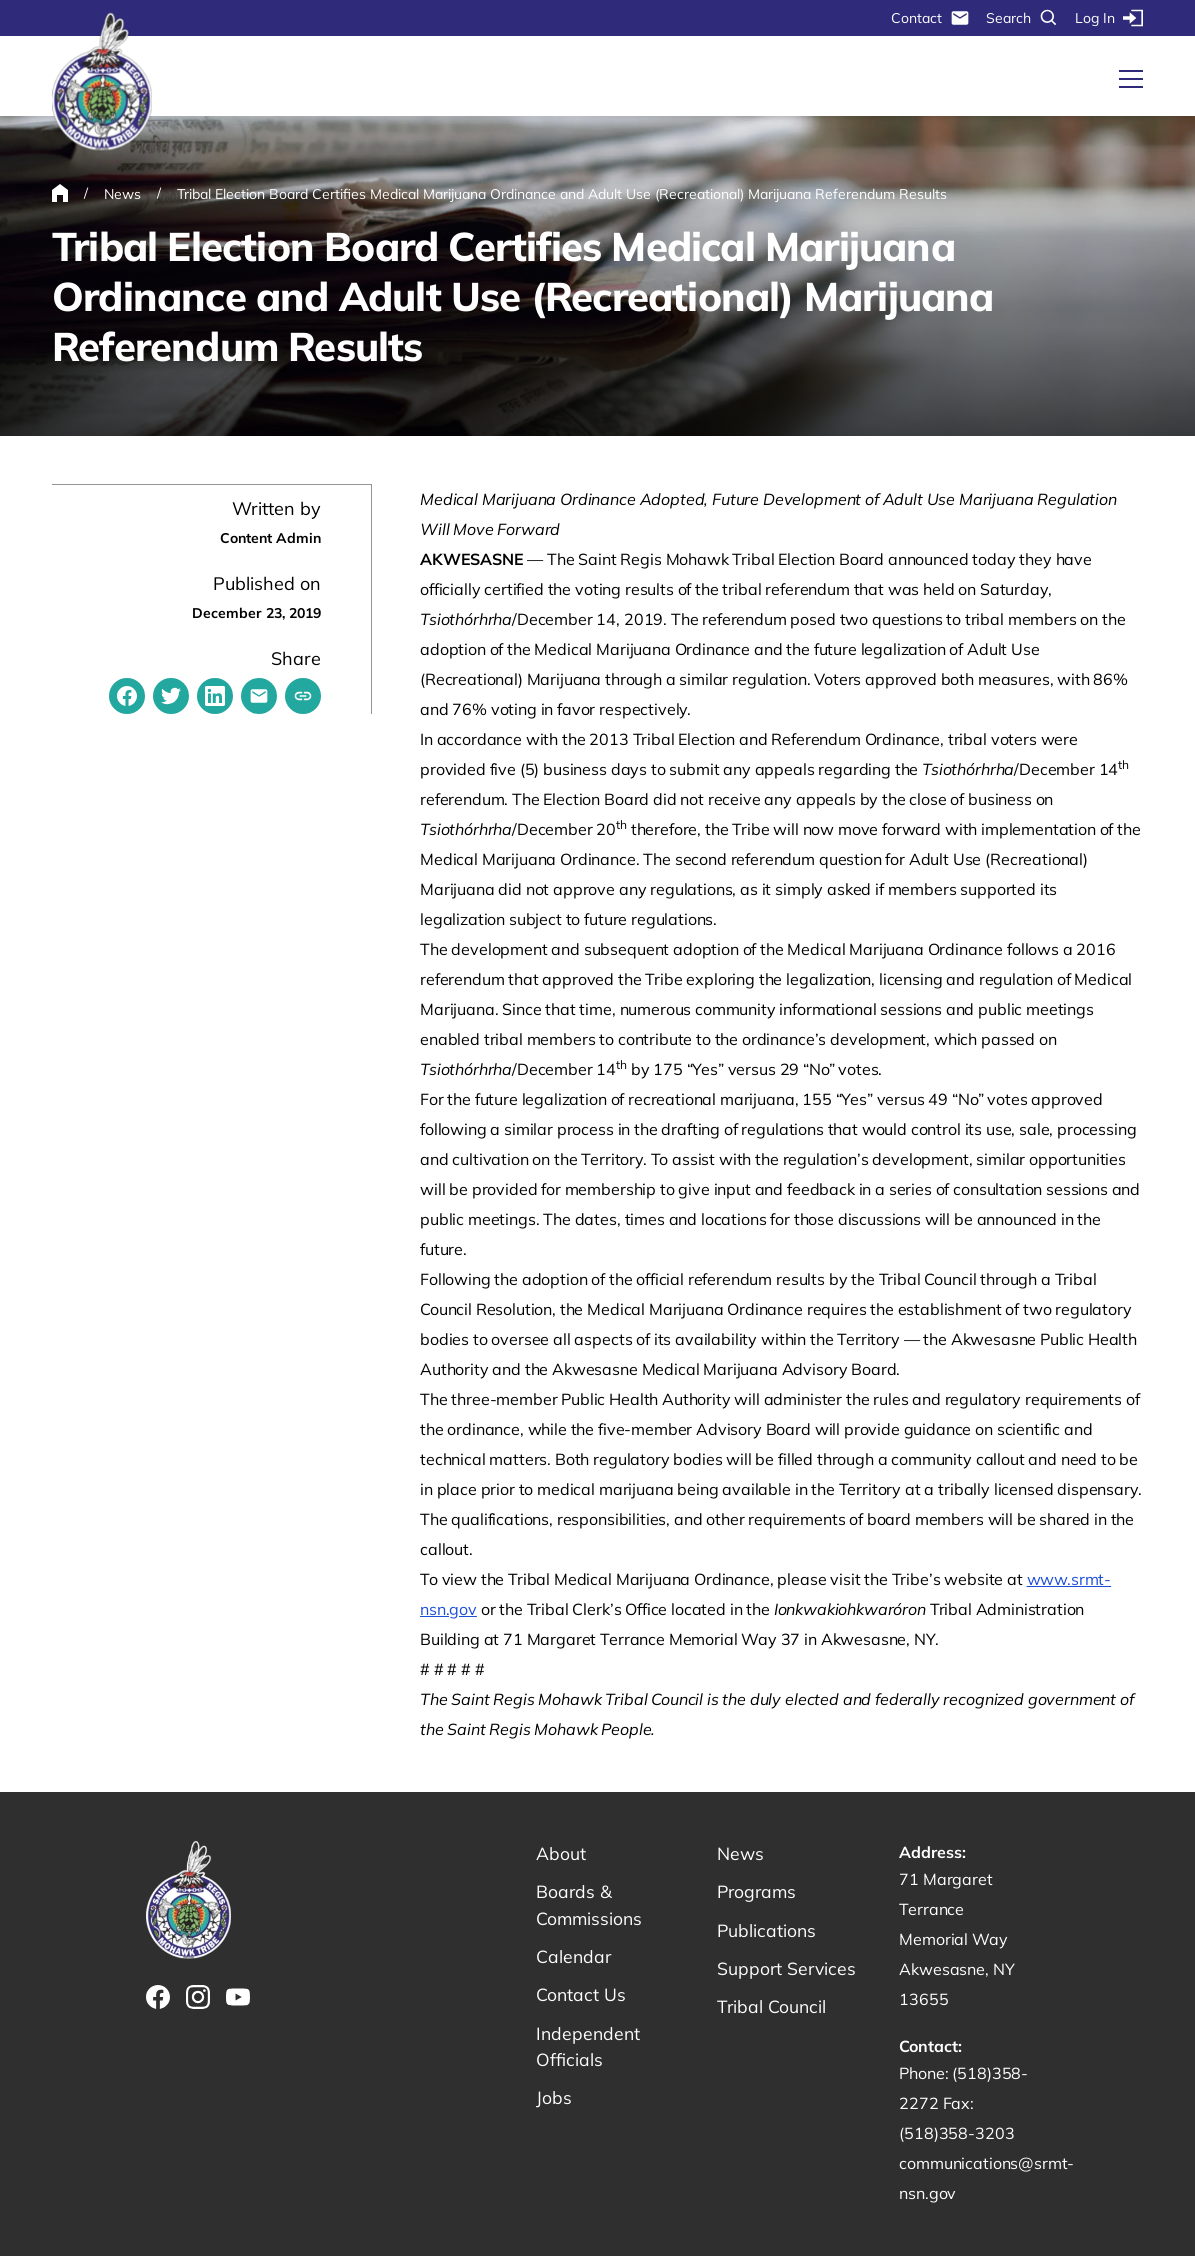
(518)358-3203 (956, 2133)
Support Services (788, 1970)
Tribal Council (772, 2009)
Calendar (574, 1958)
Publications (767, 1931)
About (561, 1853)
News (741, 1853)
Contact (930, 18)
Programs (758, 1892)
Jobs (554, 2102)
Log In (1109, 18)
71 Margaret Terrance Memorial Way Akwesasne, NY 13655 (956, 1939)
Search (1022, 18)
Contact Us (581, 1997)
